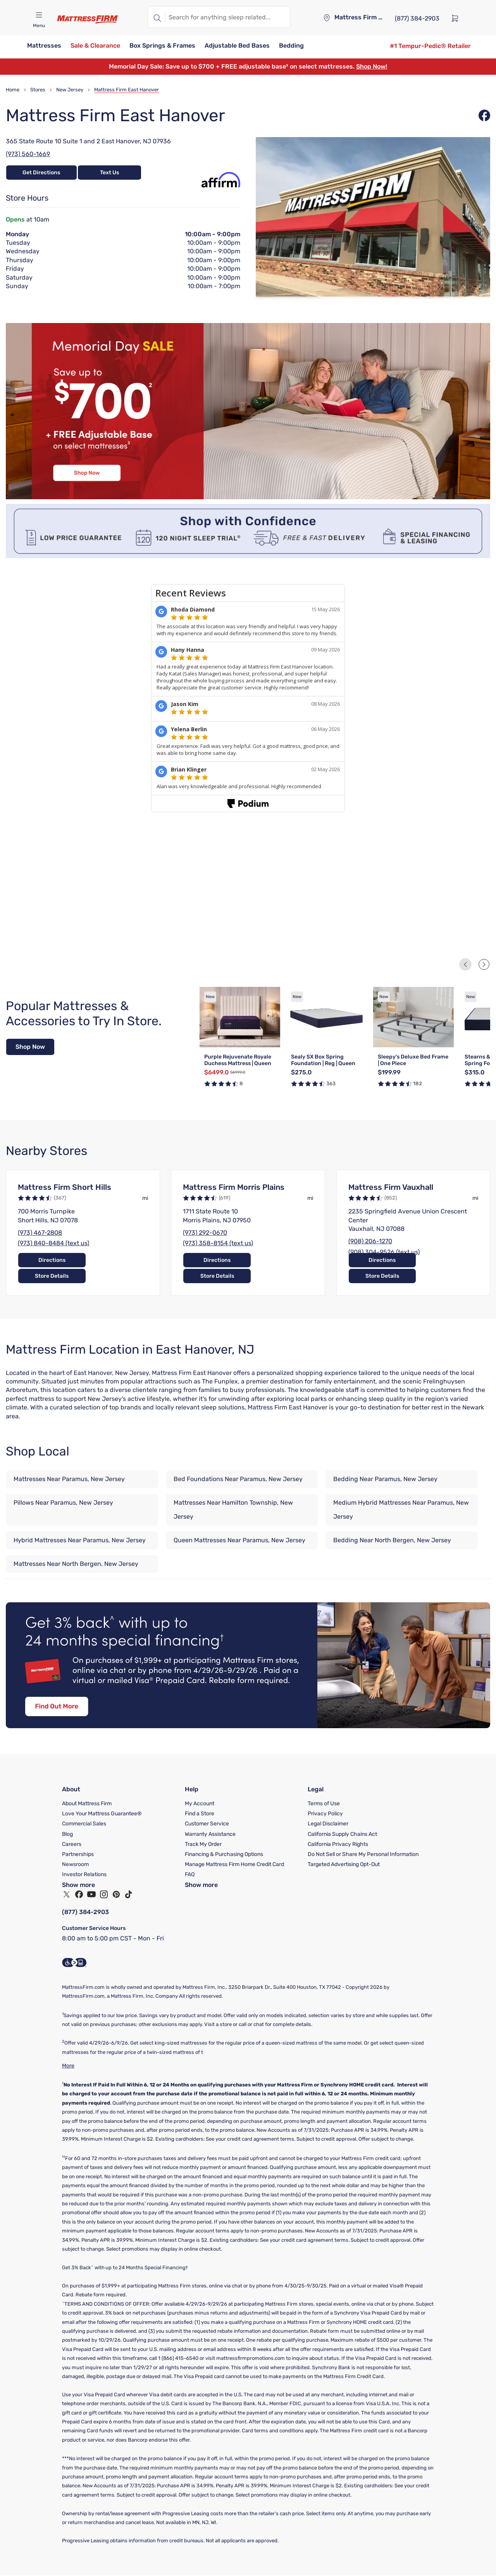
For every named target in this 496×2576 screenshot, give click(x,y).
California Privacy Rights (338, 1844)
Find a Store (199, 1814)
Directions (48, 1276)
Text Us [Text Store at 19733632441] (109, 172)
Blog (67, 1834)
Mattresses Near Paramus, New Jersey (69, 1479)
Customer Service (207, 1824)
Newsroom (75, 1864)
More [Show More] (68, 2066)
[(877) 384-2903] (417, 18)
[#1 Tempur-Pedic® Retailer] (430, 46)
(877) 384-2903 (86, 1912)
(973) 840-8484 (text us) (53, 1243)
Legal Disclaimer (328, 1824)
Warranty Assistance (210, 1834)
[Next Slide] (484, 964)
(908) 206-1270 (370, 1241)
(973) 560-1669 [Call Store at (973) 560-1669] (28, 154)
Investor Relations (84, 1874)
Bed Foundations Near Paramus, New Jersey (238, 1479)
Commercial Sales (84, 1824)
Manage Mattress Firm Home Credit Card (234, 1864)
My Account (199, 1803)
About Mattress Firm (87, 1803)
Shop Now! (371, 66)
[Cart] (457, 18)
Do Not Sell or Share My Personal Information (363, 1854)
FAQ (190, 1874)
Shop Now (30, 1047)
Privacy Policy (325, 1814)
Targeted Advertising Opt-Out (344, 1864)
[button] (44, 46)
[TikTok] (128, 1894)
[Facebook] (79, 1894)
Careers (71, 1844)
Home (12, 90)
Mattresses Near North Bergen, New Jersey (76, 1564)
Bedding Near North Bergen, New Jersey (392, 1540)
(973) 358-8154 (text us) (218, 1243)
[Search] (156, 17)
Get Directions (38, 172)
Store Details (117, 1276)
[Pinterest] (116, 1894)
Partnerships (78, 1854)
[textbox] (228, 17)
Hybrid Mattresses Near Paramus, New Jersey (80, 1540)
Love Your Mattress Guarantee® (102, 1814)
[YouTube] (91, 1894)
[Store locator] (326, 18)
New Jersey (69, 90)
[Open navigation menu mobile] (38, 15)
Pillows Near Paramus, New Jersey (63, 1503)
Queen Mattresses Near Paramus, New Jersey (239, 1540)
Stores (37, 90)
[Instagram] (103, 1894)
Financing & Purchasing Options (224, 1854)
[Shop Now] (30, 1047)
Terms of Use (324, 1803)
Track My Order (203, 1844)
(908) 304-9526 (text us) (384, 1252)
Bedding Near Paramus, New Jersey (385, 1479)
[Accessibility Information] (74, 1962)
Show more (78, 1885)
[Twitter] (66, 1894)
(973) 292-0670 (205, 1232)
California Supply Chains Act (342, 1834)
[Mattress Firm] (88, 19)
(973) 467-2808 (40, 1232)
